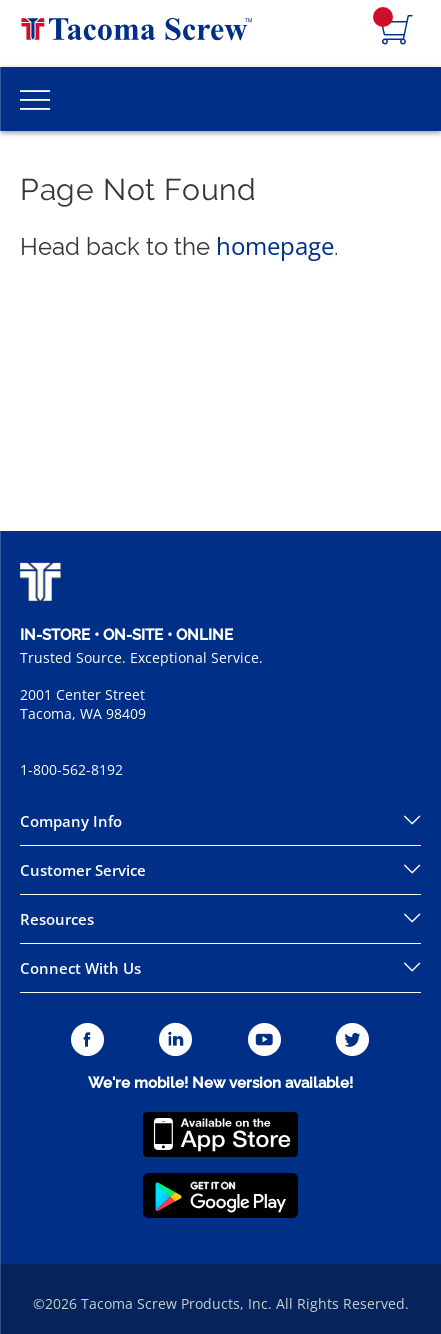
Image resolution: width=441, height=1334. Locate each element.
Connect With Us (80, 968)
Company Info (71, 821)
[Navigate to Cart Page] (397, 31)
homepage (275, 245)
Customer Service (83, 870)
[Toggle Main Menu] (35, 99)
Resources (57, 919)
